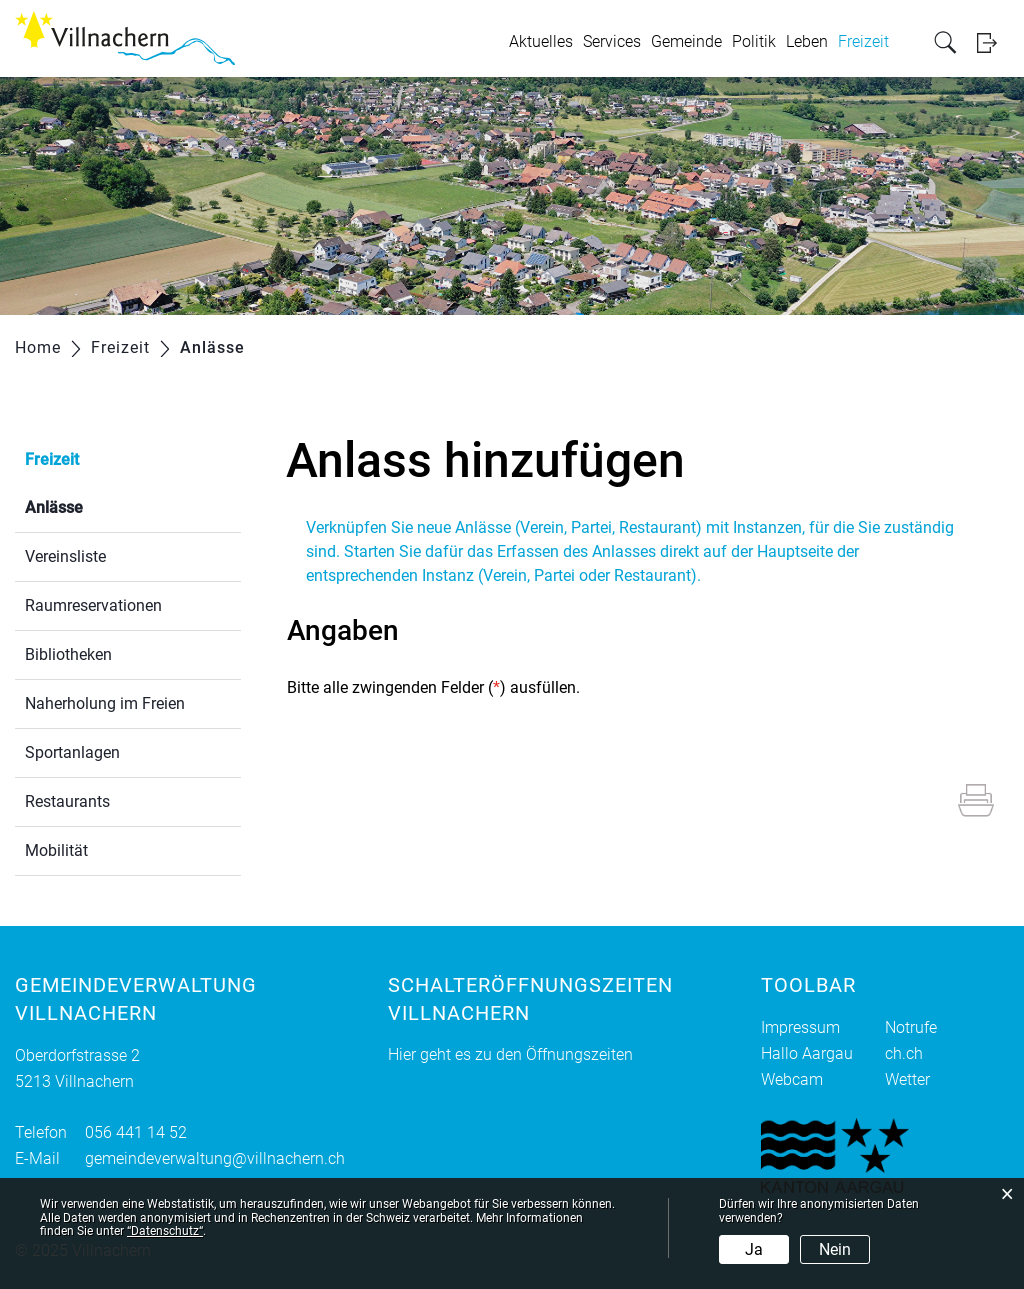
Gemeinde (686, 41)
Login (993, 42)
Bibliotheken (68, 654)
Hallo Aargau (807, 1053)
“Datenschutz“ (165, 1231)
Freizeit (863, 41)
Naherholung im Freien (105, 703)
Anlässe (101, 505)
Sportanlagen (72, 752)
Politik (754, 41)
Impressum (800, 1027)
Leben (807, 41)
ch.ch (904, 1053)
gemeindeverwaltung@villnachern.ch (215, 1158)
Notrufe (911, 1027)
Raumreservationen (93, 605)
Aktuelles (541, 41)
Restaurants (67, 801)
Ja (754, 1249)
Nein (835, 1249)
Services (612, 41)
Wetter (907, 1079)
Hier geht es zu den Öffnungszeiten (510, 1054)
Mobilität (56, 850)
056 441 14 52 (136, 1132)
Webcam (792, 1079)
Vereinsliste (65, 556)
